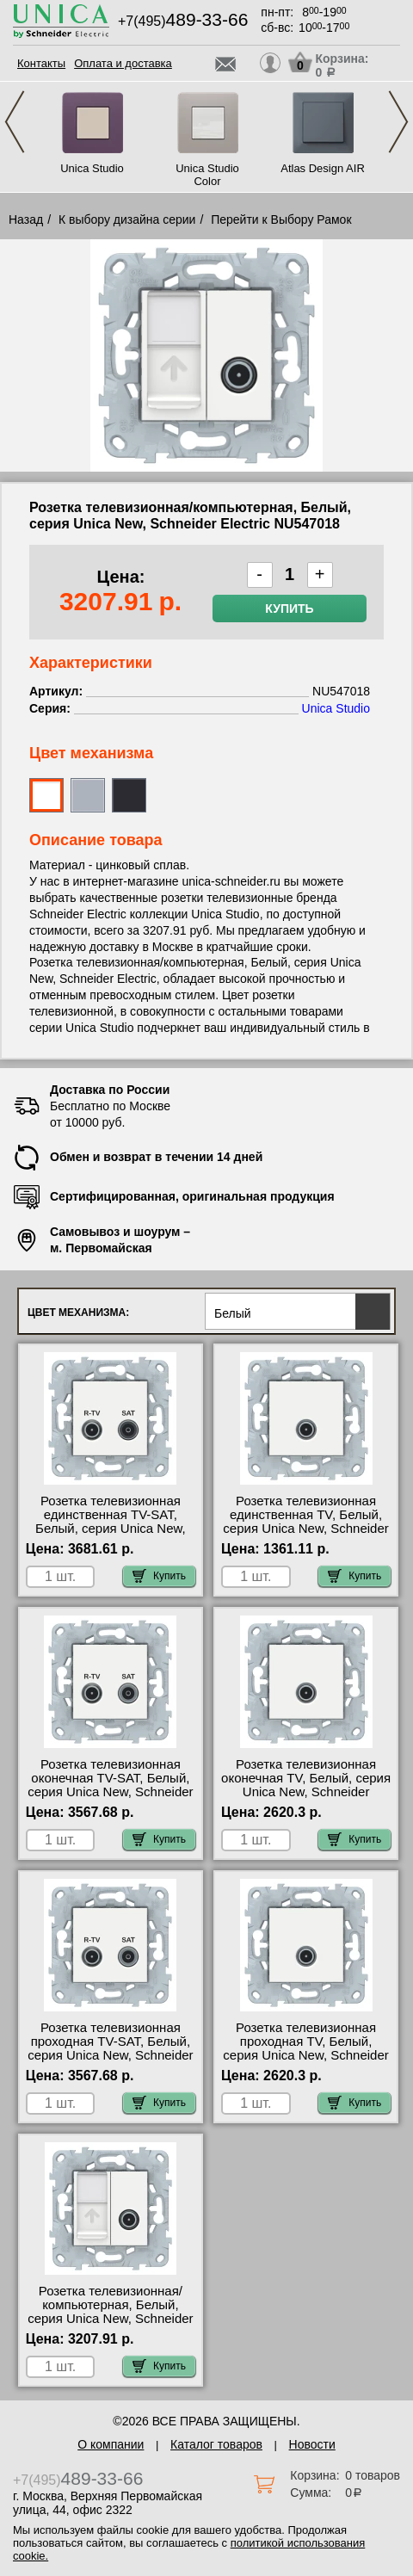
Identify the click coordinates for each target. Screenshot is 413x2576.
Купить (289, 608)
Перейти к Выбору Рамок (281, 219)
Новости (312, 2444)
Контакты (41, 63)
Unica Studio (92, 168)
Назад (26, 219)
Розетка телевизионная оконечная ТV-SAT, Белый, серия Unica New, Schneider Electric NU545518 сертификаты (110, 1791)
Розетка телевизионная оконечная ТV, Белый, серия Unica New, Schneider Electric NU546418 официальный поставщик (306, 1791)
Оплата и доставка (123, 63)
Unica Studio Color (207, 175)
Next (398, 121)
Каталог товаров (216, 2444)
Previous (14, 121)
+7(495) (183, 21)
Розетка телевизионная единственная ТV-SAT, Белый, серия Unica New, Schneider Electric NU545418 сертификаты (110, 1528)
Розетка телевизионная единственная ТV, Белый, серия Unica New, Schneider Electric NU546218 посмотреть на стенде (305, 1528)
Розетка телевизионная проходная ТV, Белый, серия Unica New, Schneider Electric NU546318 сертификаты (305, 2055)
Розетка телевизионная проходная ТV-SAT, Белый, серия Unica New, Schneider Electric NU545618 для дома (110, 2048)
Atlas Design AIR (322, 168)
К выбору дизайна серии (127, 219)
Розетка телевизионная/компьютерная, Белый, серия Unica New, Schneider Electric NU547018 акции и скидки (110, 2318)
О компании (110, 2444)
